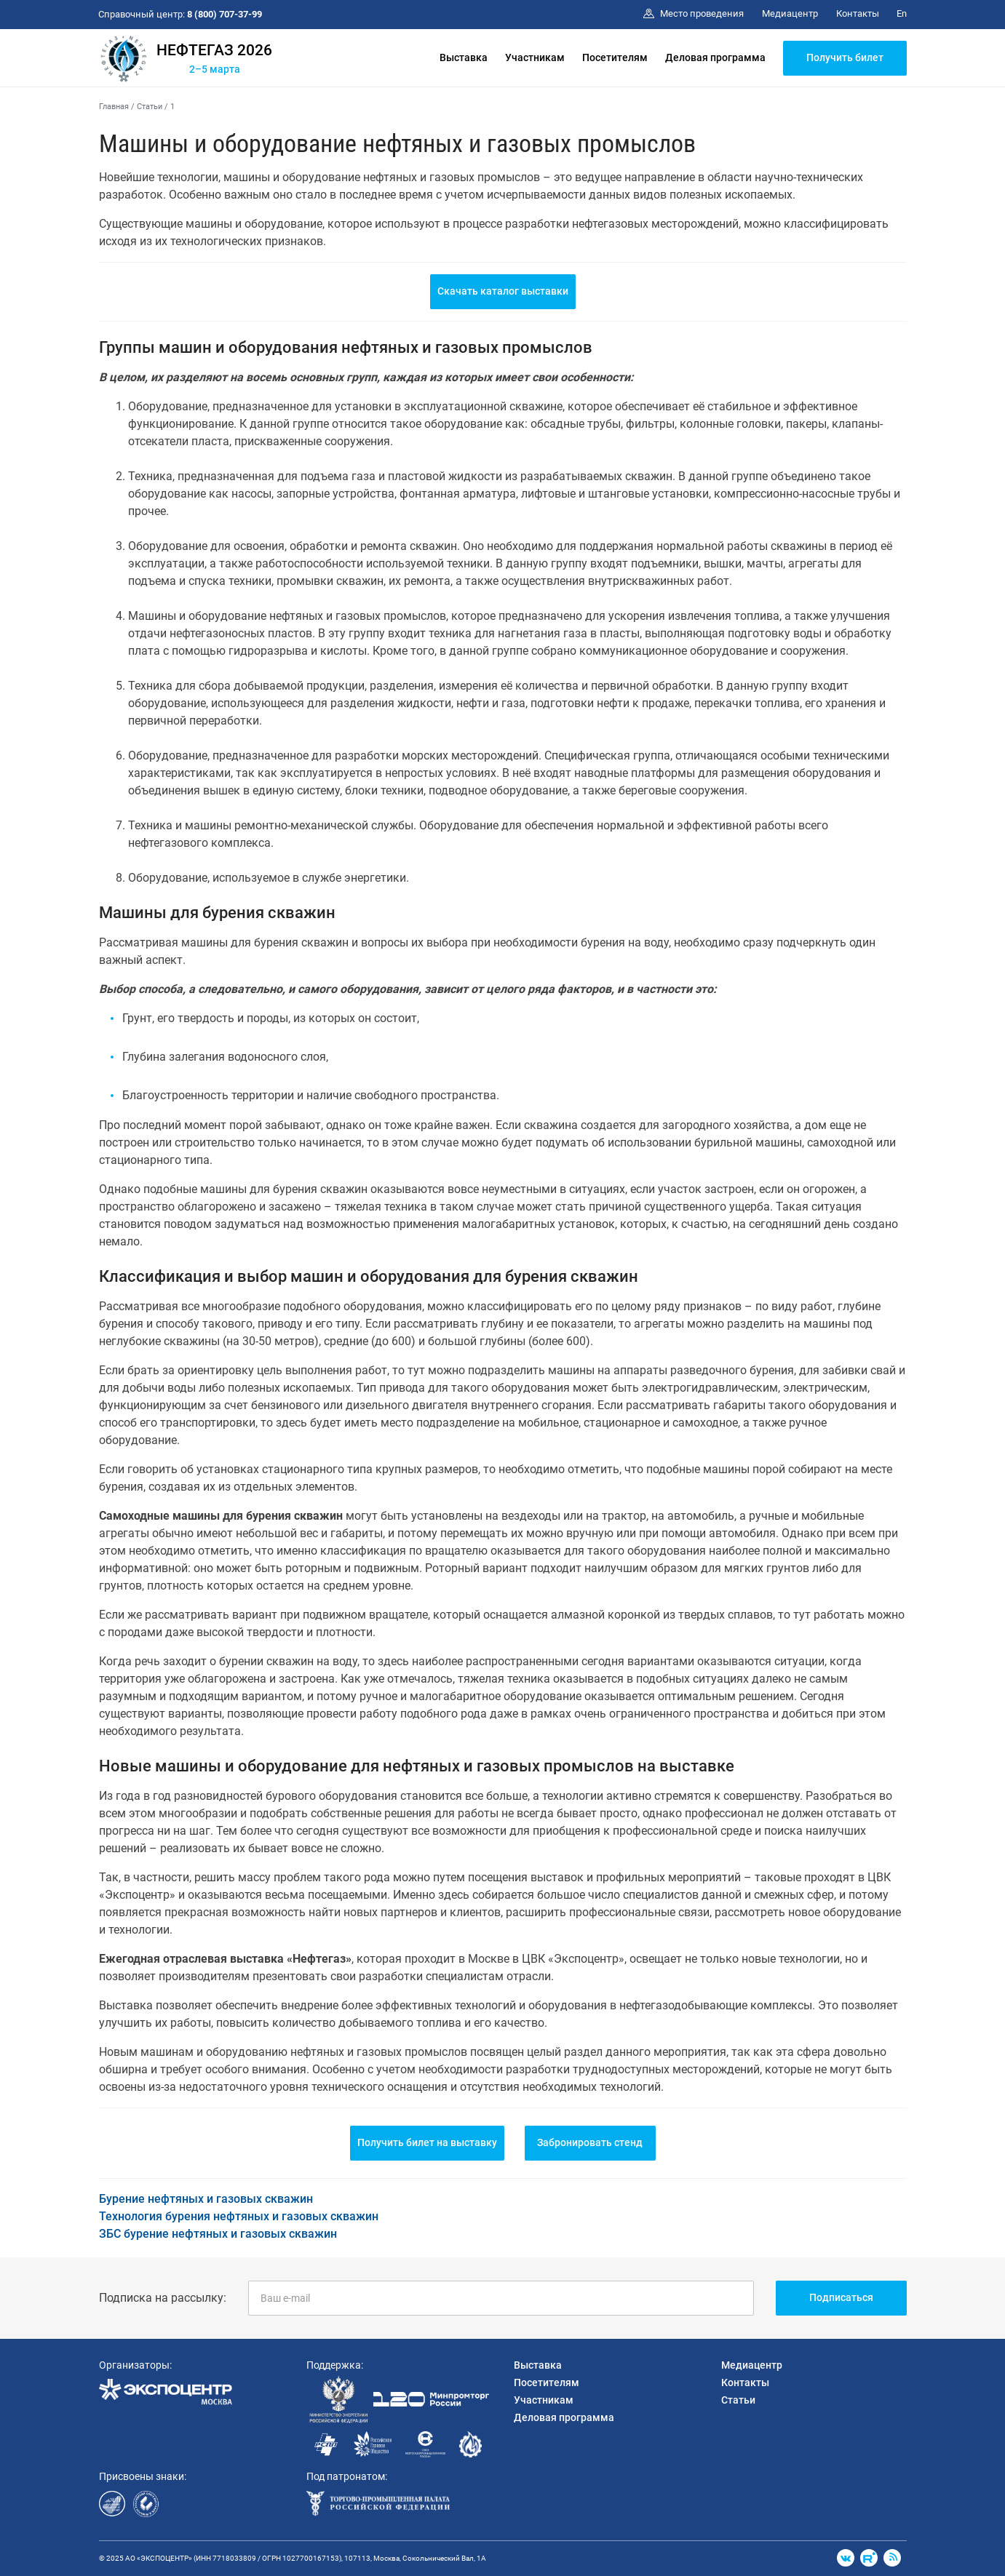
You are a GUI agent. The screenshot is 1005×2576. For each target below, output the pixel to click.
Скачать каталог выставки (502, 291)
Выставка (464, 57)
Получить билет (844, 57)
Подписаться (841, 2297)
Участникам (535, 57)
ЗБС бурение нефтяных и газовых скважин (218, 2234)
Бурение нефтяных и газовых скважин (206, 2199)
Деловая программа (715, 57)
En (902, 13)
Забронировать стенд (590, 2142)
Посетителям (615, 57)
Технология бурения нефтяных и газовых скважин (238, 2216)
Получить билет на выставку (427, 2142)
